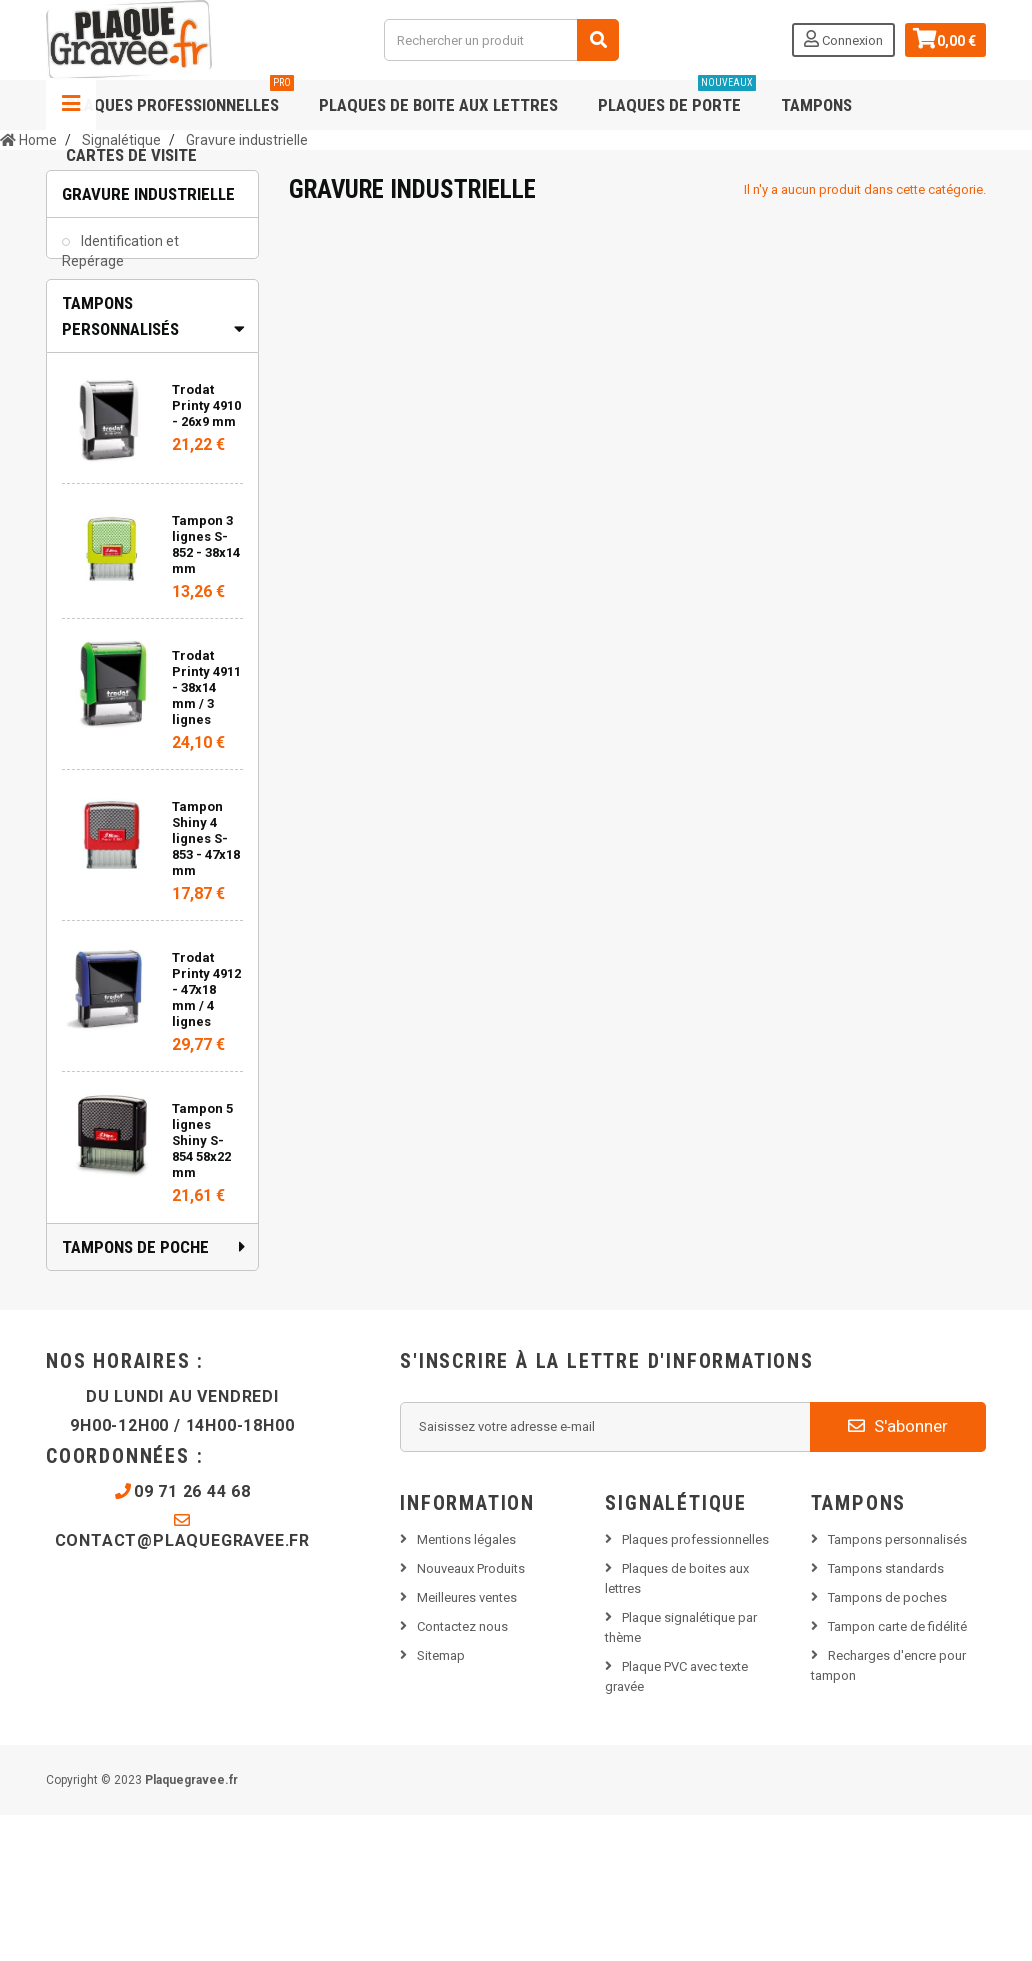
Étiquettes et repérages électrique (127, 320)
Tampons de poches (887, 1742)
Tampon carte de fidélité (897, 1771)
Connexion (841, 39)
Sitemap (441, 1800)
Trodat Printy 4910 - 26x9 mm (206, 550)
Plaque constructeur (143, 369)
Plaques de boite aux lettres (438, 105)
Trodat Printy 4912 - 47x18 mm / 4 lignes (206, 1134)
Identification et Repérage (120, 262)
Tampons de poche (135, 1392)
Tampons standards (886, 1713)
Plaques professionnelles (180, 97)
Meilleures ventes (467, 1742)
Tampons (816, 105)
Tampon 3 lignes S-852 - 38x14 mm (206, 689)
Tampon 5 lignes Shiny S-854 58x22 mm (202, 1285)
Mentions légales (466, 1684)
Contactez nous (462, 1771)
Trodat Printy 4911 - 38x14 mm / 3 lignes (206, 832)
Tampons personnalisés (897, 1684)
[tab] (152, 461)
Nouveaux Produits (471, 1713)
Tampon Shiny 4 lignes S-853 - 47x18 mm (206, 983)
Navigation (71, 105)
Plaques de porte (677, 97)
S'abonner (898, 1571)
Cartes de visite (131, 155)
